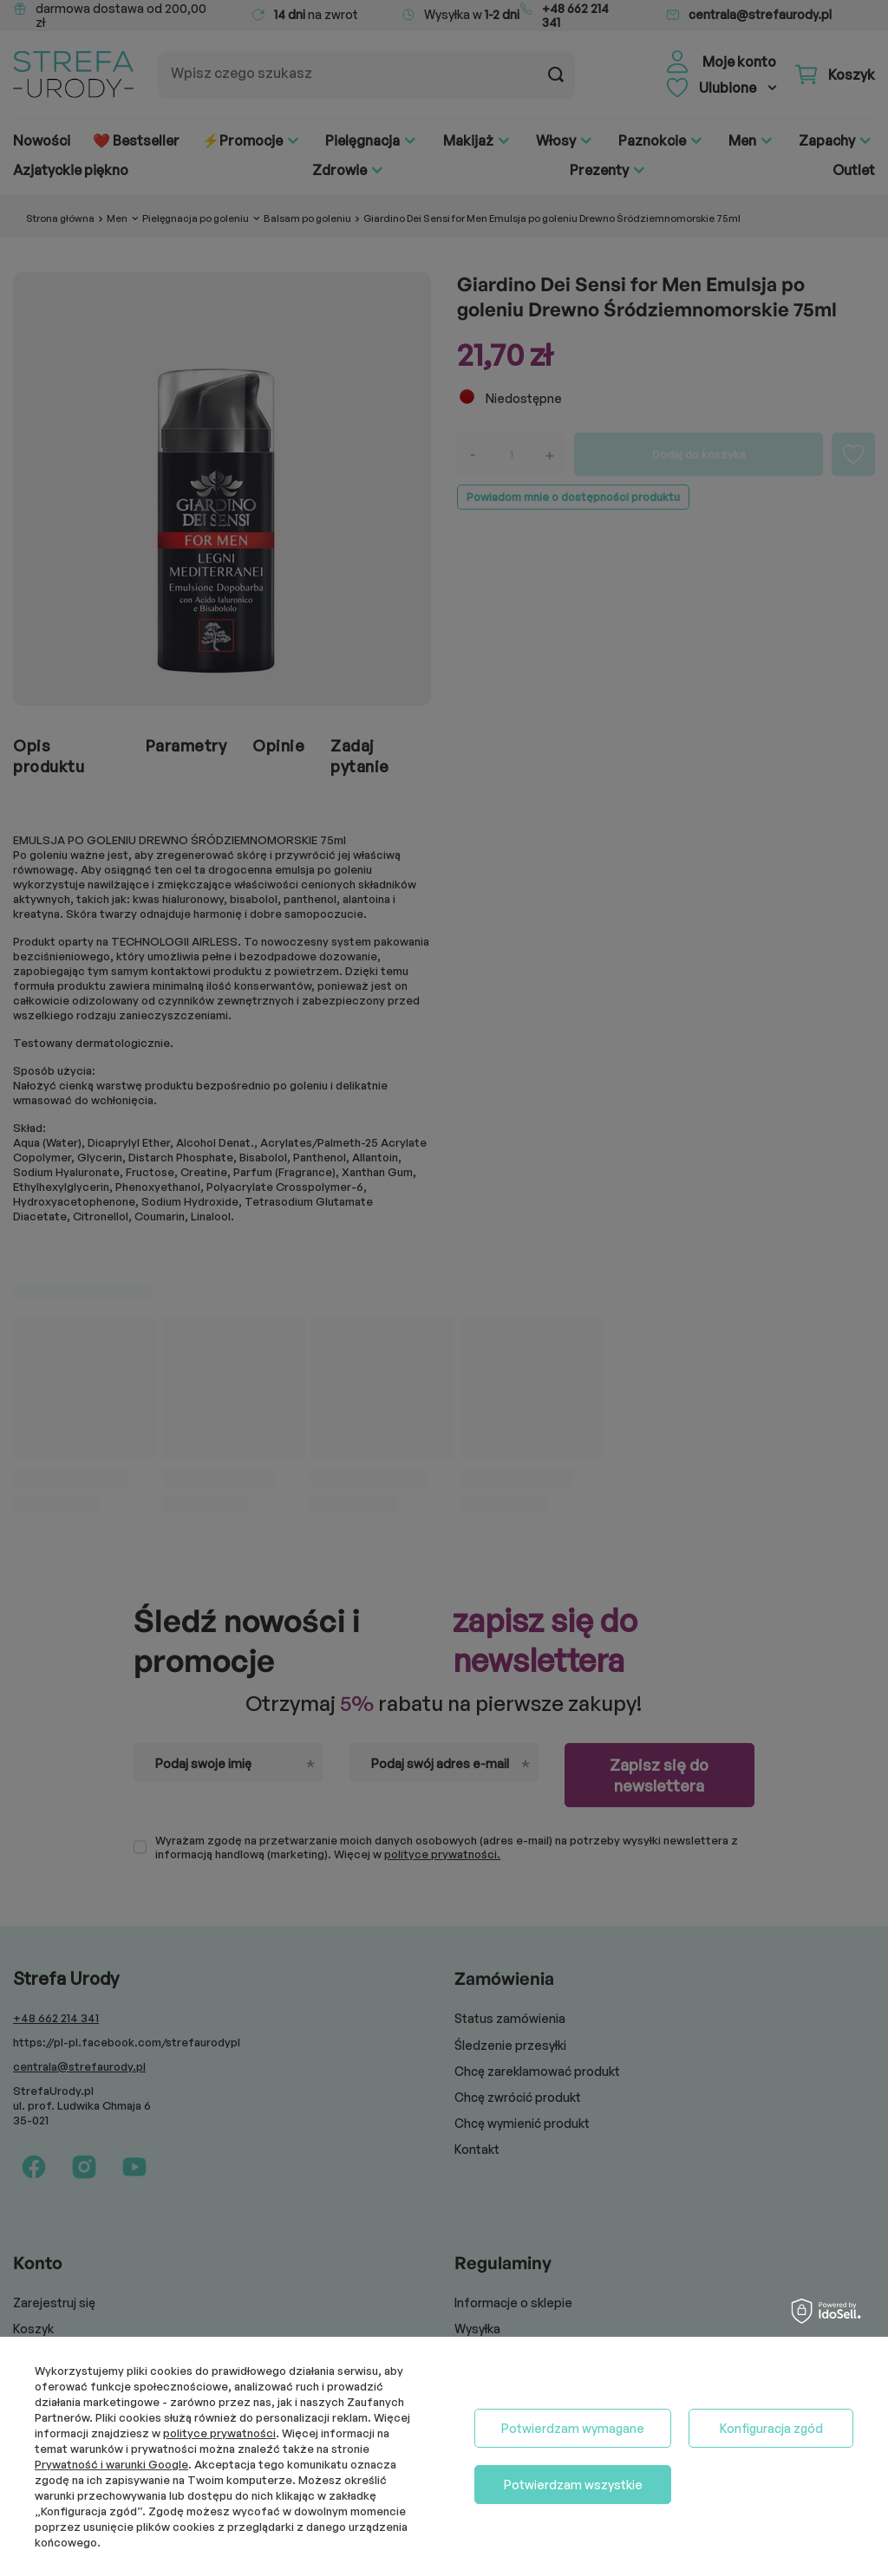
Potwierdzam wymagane (572, 2428)
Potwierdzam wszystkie (573, 2484)
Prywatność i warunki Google (111, 2464)
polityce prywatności (219, 2433)
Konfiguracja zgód (771, 2428)
